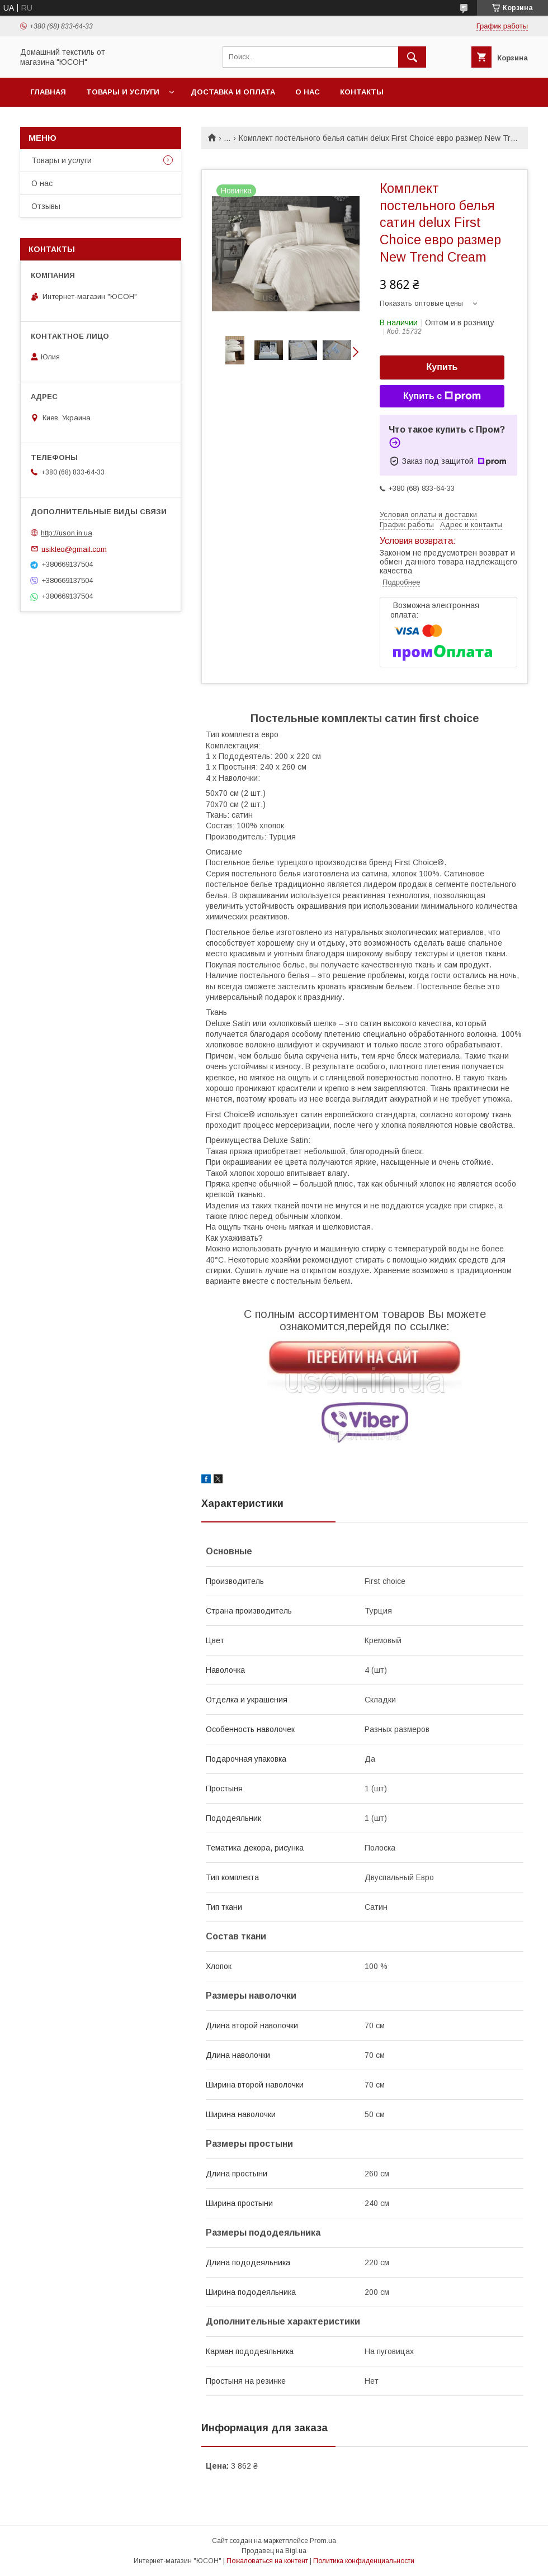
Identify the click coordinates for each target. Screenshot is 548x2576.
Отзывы (45, 206)
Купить (442, 367)
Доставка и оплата (233, 92)
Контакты (362, 92)
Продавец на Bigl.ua (274, 2551)
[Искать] (412, 57)
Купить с (442, 396)
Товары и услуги (122, 92)
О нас (307, 92)
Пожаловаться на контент (267, 2561)
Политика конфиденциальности (363, 2561)
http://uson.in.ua (66, 533)
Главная (48, 92)
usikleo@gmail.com (74, 548)
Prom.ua (323, 2541)
